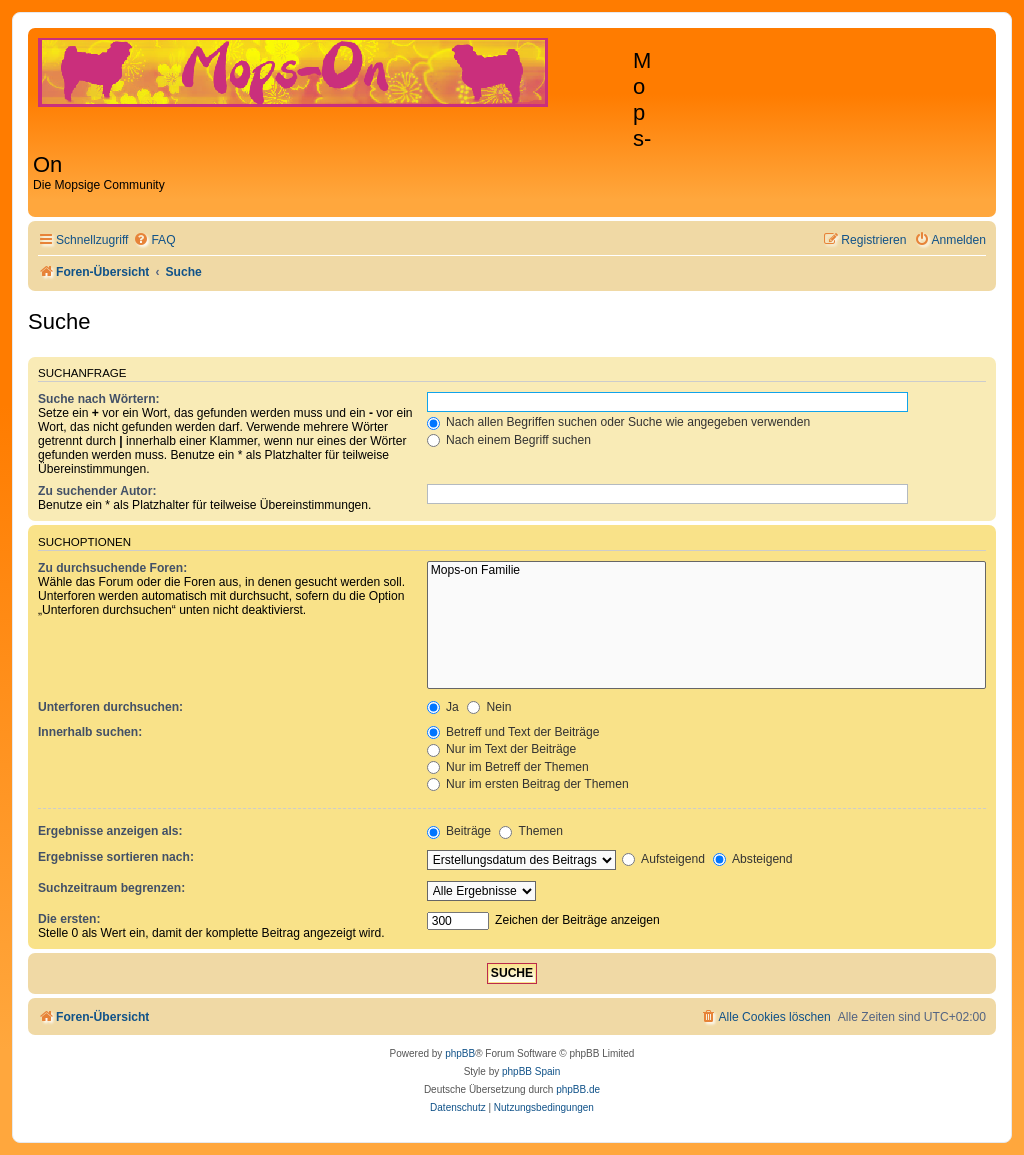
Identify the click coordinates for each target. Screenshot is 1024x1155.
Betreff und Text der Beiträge (513, 732)
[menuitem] (154, 240)
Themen (531, 831)
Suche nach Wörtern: (99, 399)
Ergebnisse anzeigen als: (110, 831)
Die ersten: (69, 919)
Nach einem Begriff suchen (509, 440)
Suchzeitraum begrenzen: (111, 888)
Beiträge (459, 831)
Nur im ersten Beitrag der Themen (528, 784)
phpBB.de (578, 1089)
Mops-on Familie (706, 571)
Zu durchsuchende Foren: (112, 568)
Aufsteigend (663, 859)
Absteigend (752, 859)
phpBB (460, 1053)
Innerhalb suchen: (90, 732)
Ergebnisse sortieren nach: (116, 857)
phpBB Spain (531, 1071)
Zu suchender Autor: (97, 491)
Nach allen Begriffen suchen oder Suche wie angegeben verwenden (619, 422)
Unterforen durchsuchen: (110, 707)
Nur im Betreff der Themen (508, 767)
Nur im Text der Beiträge (502, 749)
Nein (489, 707)
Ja (443, 707)
